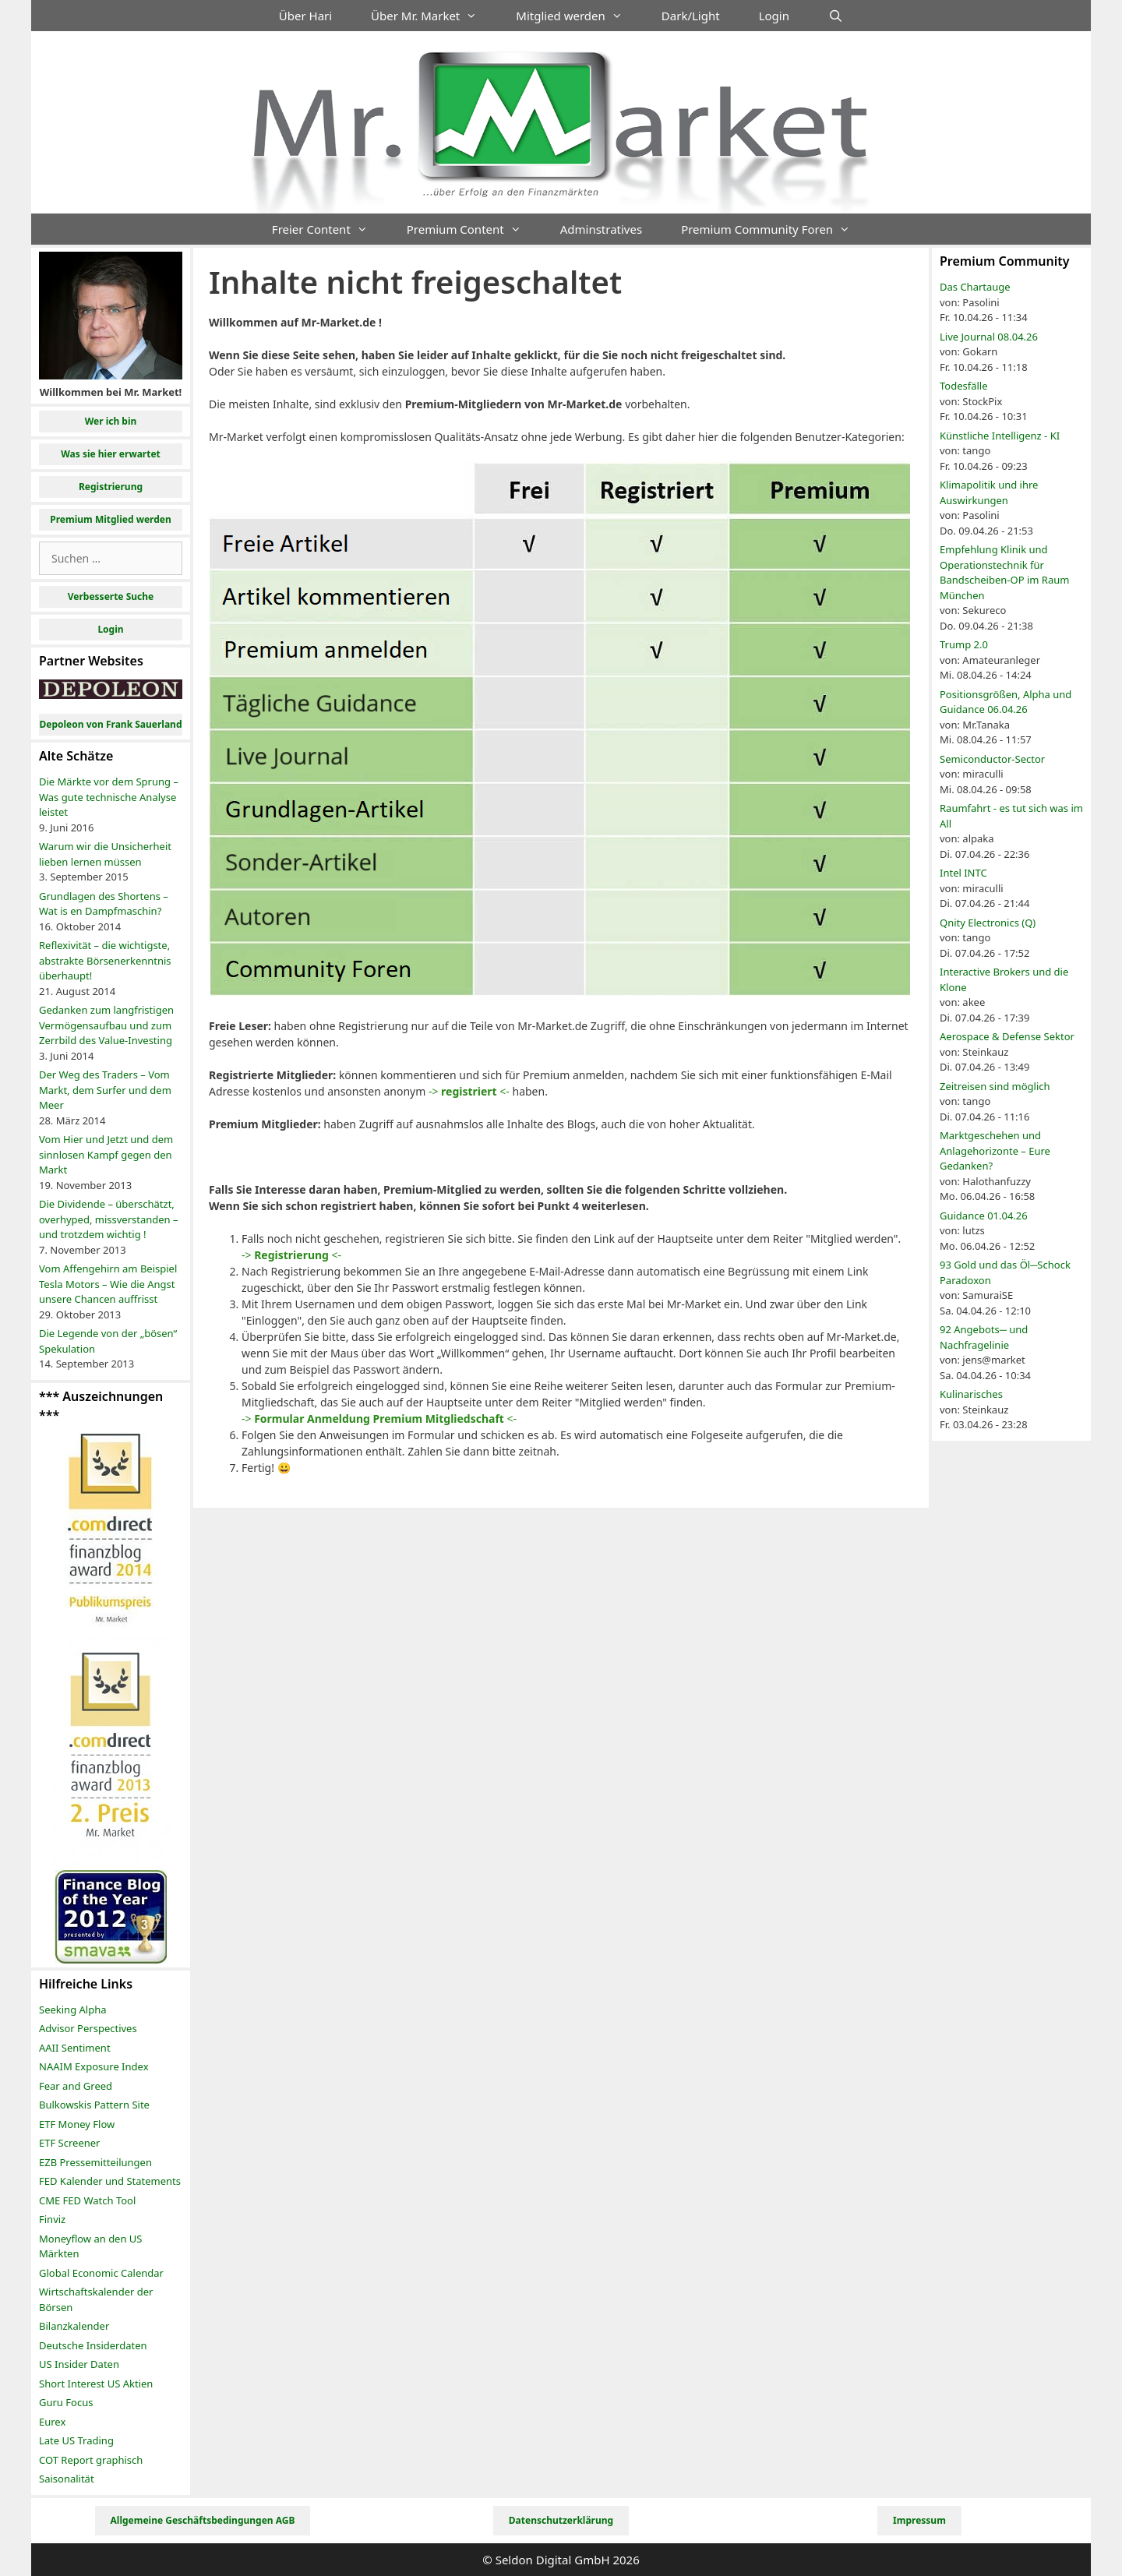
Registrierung (111, 486)
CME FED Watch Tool (87, 2200)
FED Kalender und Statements (110, 2181)
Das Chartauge (975, 287)
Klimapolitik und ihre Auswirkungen (989, 492)
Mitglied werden (579, 15)
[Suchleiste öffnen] (836, 15)
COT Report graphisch (91, 2460)
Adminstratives (601, 229)
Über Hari (305, 15)
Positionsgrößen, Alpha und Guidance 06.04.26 (1005, 702)
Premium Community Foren (775, 229)
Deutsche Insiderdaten (93, 2345)
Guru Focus (66, 2402)
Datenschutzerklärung (561, 2520)
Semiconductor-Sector (992, 759)
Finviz (52, 2219)
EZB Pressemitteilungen (95, 2162)
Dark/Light (691, 15)
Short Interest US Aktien (96, 2384)
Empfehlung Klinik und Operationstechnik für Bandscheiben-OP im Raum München (1004, 572)
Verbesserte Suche (110, 596)
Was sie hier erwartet (111, 454)
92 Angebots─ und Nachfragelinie (984, 1337)
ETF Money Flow (77, 2124)
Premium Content (474, 229)
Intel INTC (963, 873)
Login (774, 15)
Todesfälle (964, 386)
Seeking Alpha (73, 2010)
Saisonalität (66, 2479)
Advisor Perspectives (88, 2028)
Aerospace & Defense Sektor (1007, 1036)
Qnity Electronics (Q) (988, 923)
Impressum (919, 2520)
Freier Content (329, 229)
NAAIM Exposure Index (94, 2066)
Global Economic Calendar (101, 2273)
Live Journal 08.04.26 (989, 337)
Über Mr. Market (433, 15)
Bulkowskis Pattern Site (94, 2105)
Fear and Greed (75, 2086)
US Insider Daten (79, 2364)
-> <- (469, 1091)
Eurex (52, 2422)
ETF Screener (69, 2143)
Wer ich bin (111, 421)
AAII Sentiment (75, 2048)
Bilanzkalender (74, 2326)
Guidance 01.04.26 (984, 1216)
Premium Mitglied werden (110, 519)
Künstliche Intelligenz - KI (1000, 436)
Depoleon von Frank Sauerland (110, 724)
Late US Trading (76, 2440)
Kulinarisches (971, 1394)
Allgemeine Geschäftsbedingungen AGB (203, 2520)
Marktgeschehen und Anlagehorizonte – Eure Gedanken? (995, 1150)
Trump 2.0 (964, 644)
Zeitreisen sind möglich (995, 1086)
